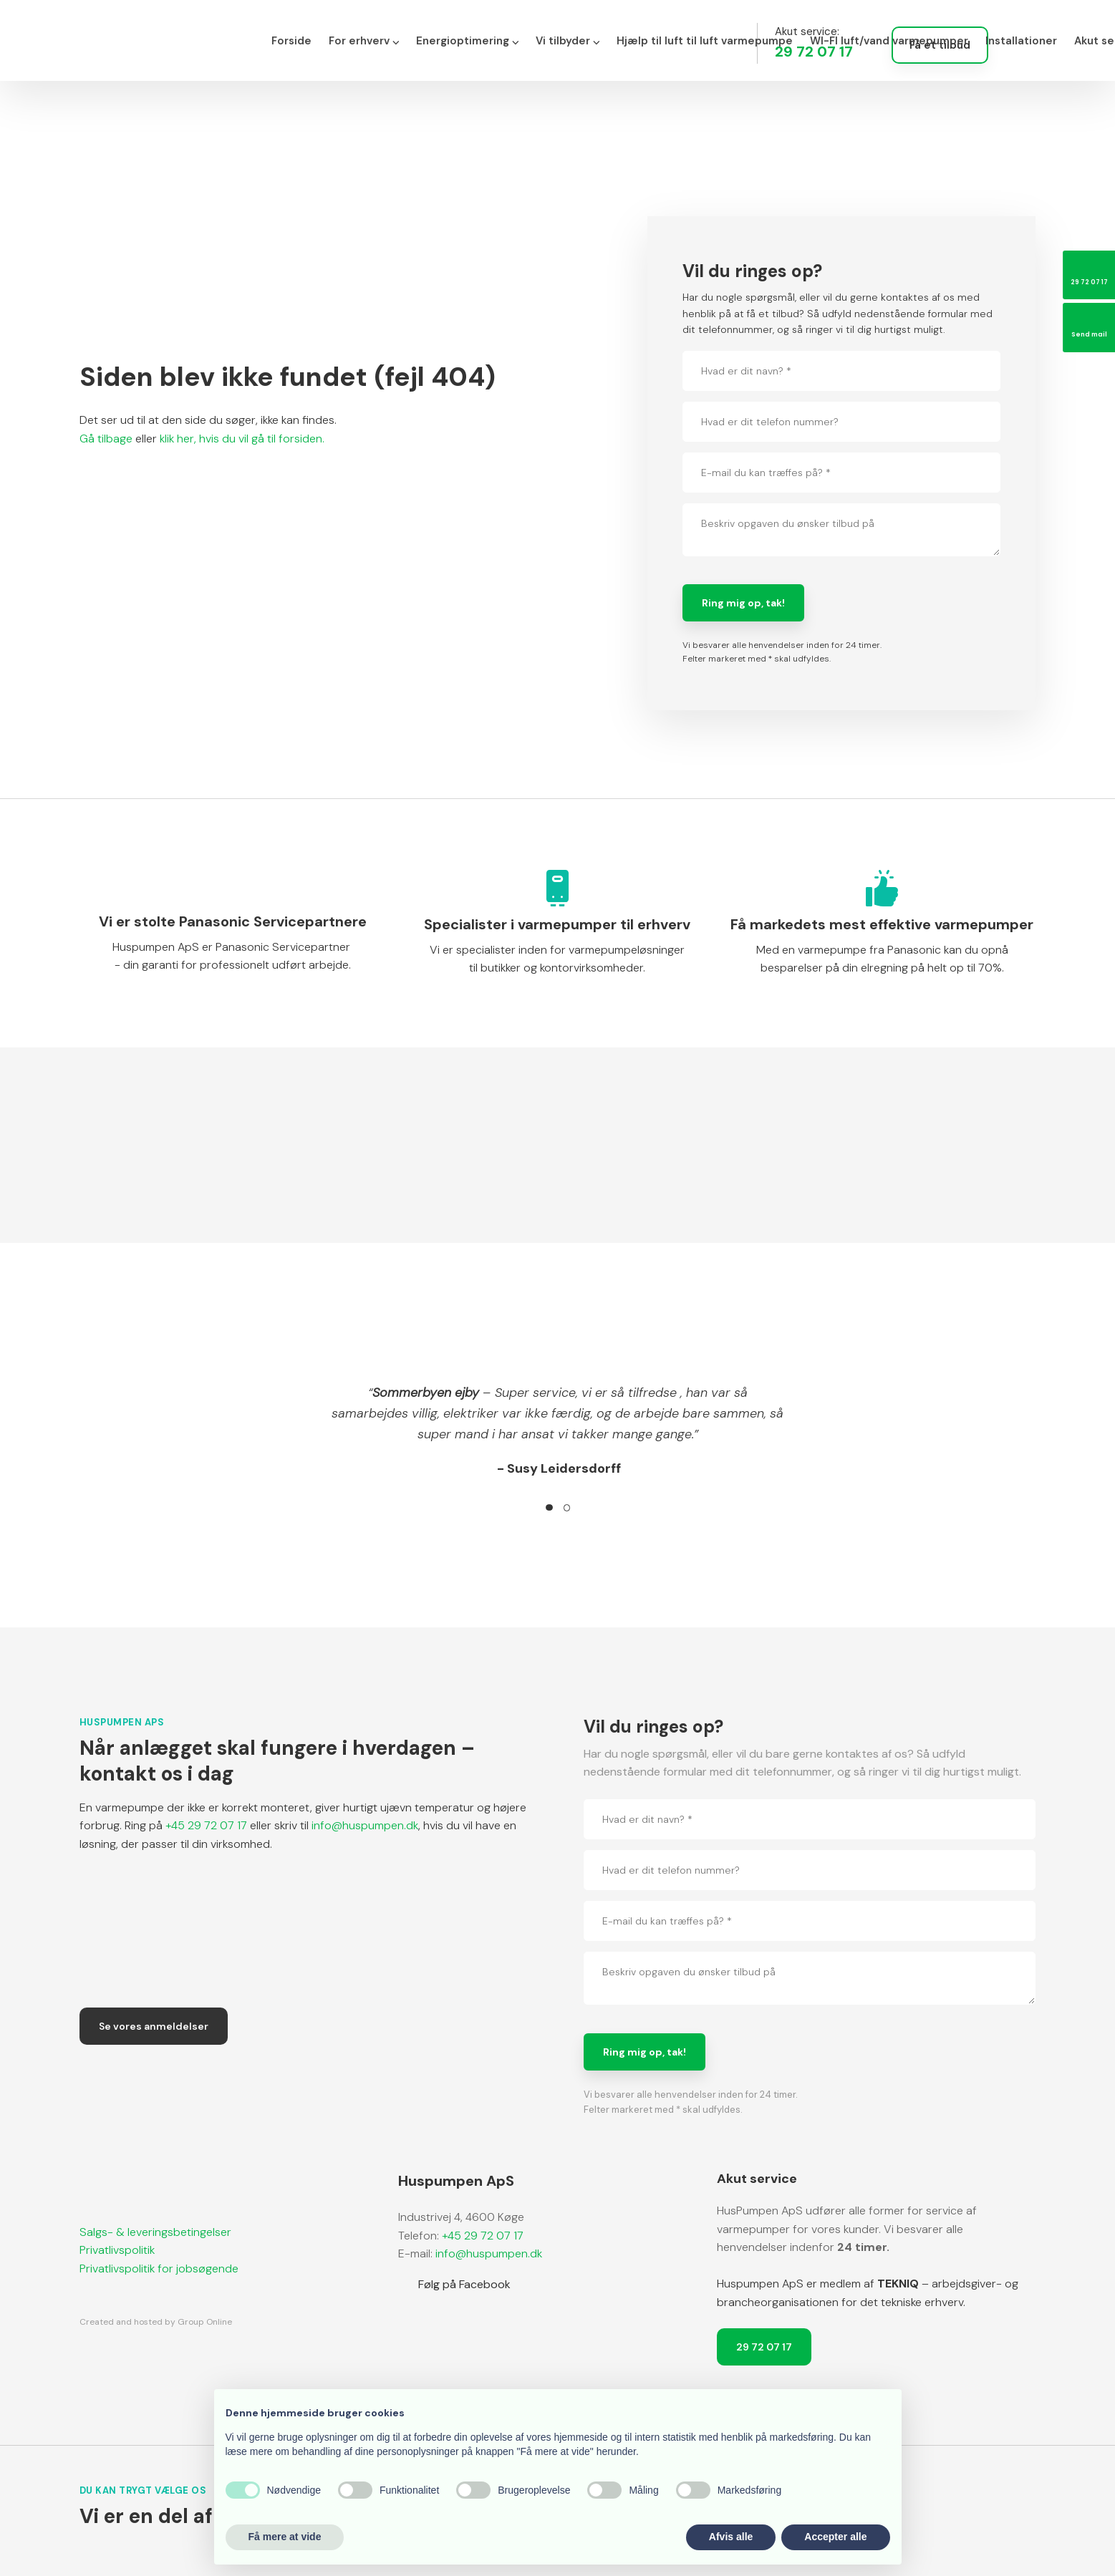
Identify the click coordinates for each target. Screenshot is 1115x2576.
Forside (291, 41)
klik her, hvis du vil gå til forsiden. (242, 438)
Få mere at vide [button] (285, 2536)
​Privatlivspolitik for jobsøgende (158, 2268)
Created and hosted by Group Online (155, 2322)
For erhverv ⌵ (364, 41)
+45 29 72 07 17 (206, 1825)
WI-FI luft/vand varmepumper (889, 41)
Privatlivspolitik (117, 2249)
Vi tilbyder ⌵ (567, 41)
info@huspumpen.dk (365, 1825)
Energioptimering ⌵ (467, 41)
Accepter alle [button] (835, 2536)
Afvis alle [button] (731, 2536)
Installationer (1021, 41)
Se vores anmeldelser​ (153, 2026)
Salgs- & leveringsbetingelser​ (155, 2232)
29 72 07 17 (764, 2346)
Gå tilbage (105, 438)
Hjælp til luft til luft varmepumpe (705, 41)
